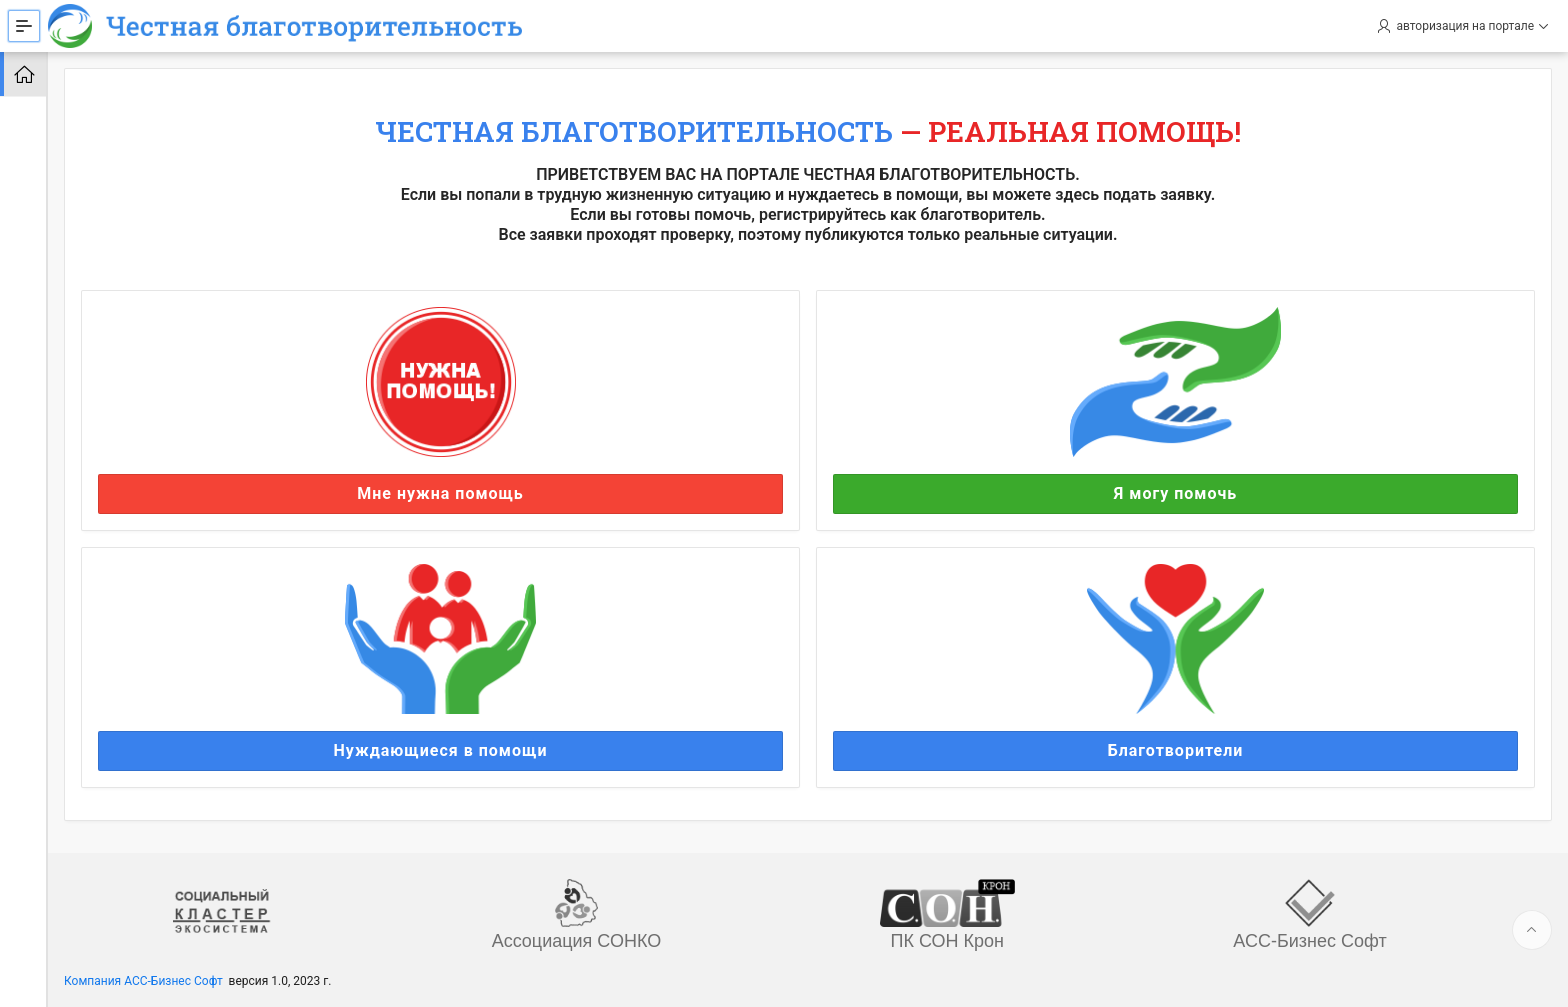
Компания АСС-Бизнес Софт (143, 981)
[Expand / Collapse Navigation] (24, 26)
